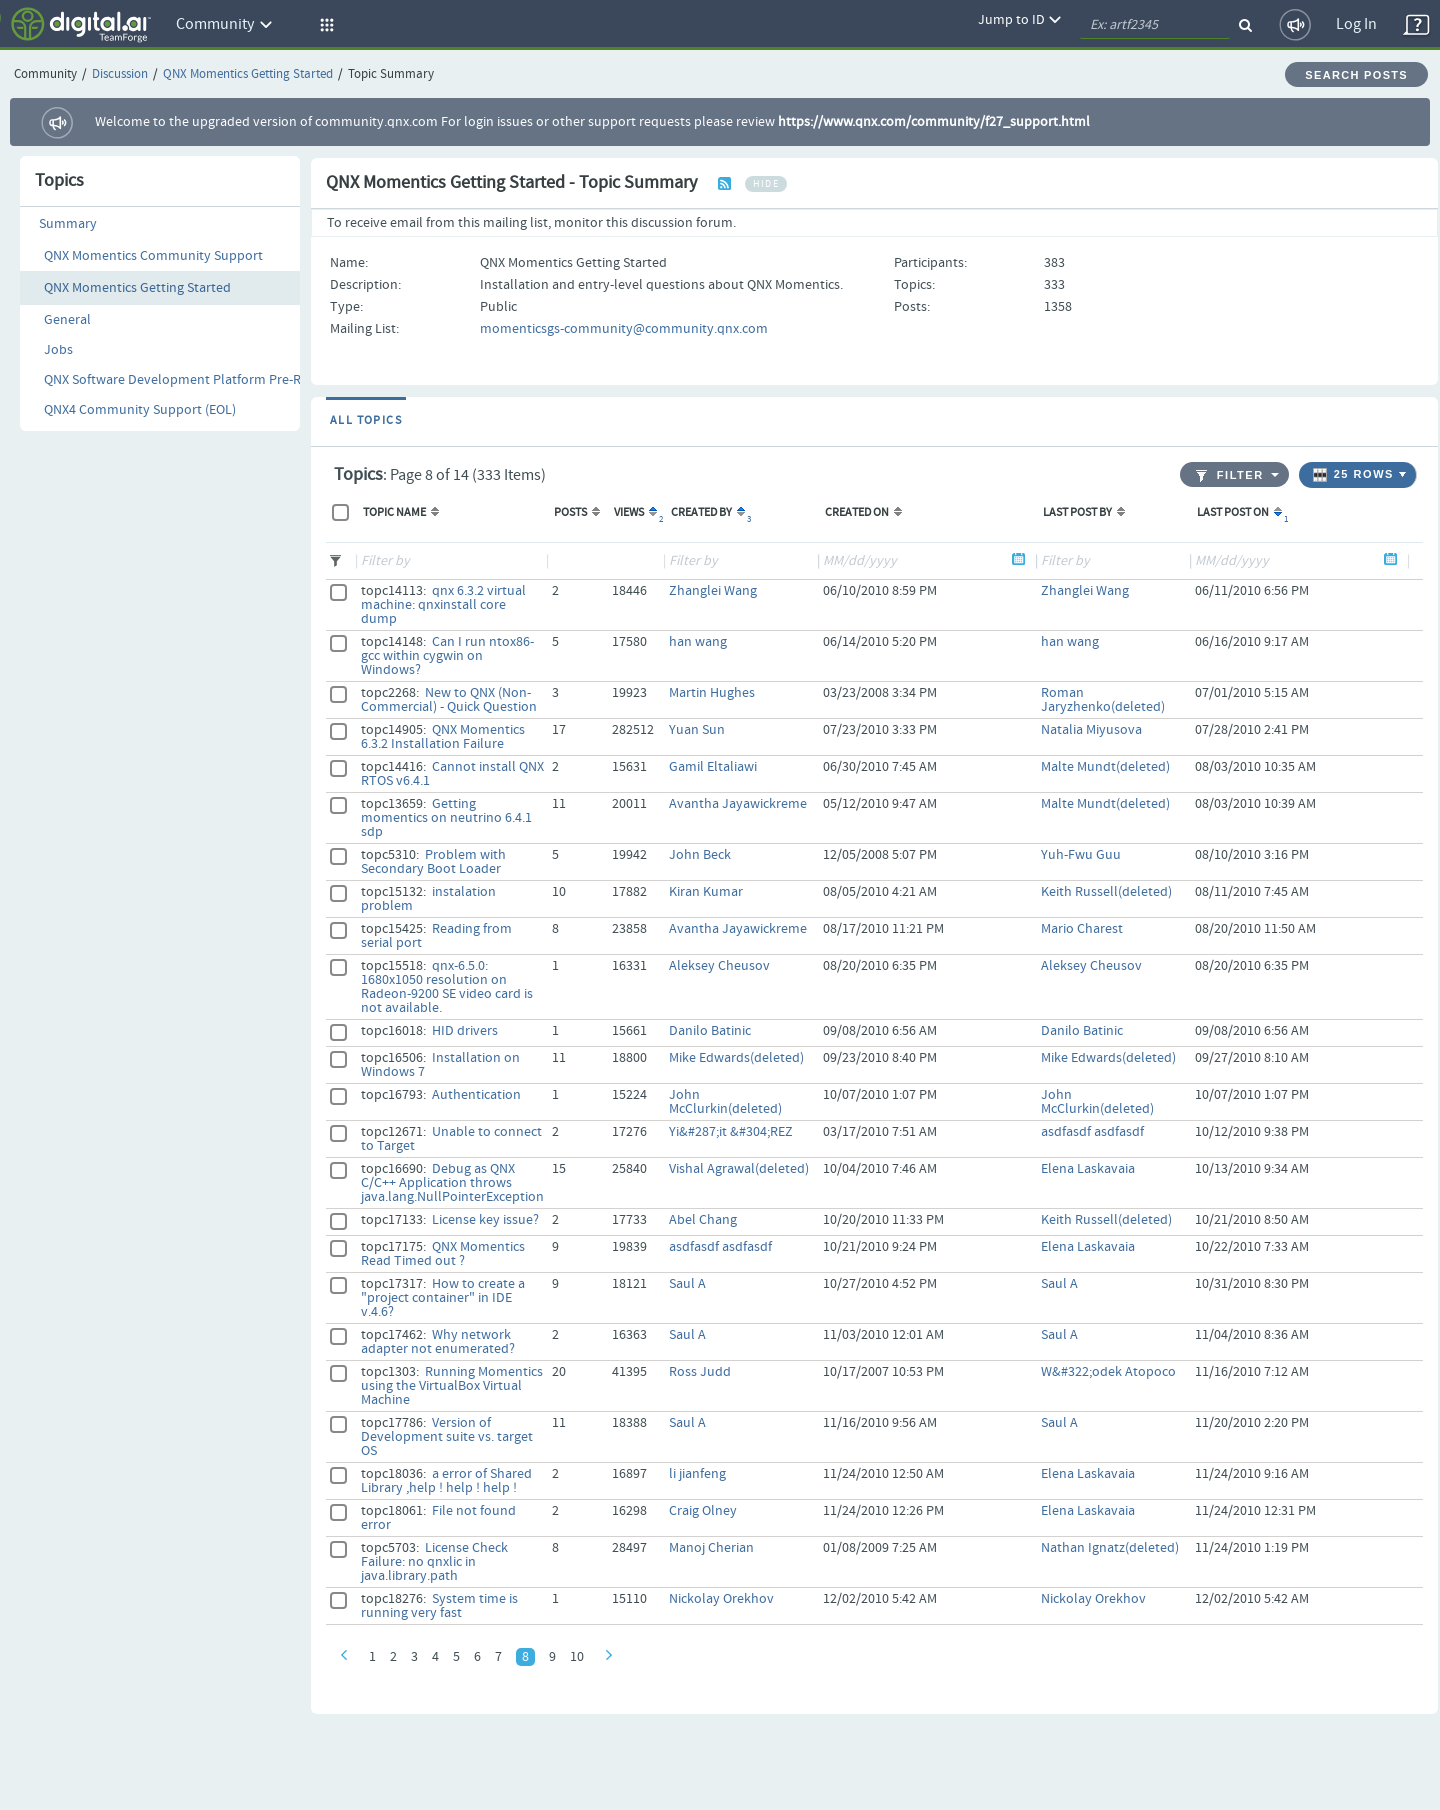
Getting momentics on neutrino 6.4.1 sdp (446, 818)
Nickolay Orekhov (721, 1599)
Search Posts (1356, 75)
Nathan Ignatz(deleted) (1110, 1548)
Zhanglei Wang (713, 591)
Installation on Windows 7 (440, 1065)
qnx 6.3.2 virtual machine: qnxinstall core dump (443, 605)
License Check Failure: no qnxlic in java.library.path (434, 1562)
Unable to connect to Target (451, 1139)
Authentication (476, 1095)
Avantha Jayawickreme (738, 804)
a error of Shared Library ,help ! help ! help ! (446, 1481)
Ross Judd (700, 1372)
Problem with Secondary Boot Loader (433, 862)
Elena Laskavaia (1088, 1169)
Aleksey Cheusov (719, 966)
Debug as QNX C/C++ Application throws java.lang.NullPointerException (452, 1183)
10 (577, 1657)
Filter (1230, 475)
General (67, 320)
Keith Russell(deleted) (1106, 892)
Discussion (120, 74)
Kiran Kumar (706, 892)
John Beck (700, 855)
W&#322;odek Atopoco (1108, 1372)
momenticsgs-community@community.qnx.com (624, 329)
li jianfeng (697, 1474)
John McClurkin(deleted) (725, 1102)
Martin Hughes (712, 693)
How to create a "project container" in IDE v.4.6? (443, 1298)
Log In (1356, 24)
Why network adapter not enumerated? (438, 1342)
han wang (698, 642)
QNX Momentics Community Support (153, 256)
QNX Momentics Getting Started (248, 74)
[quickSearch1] (1155, 25)
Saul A (687, 1284)
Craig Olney (703, 1511)
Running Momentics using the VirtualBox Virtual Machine (452, 1386)
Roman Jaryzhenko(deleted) (1103, 700)
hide (766, 184)
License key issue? (485, 1220)
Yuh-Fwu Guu (1081, 855)
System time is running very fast (439, 1606)
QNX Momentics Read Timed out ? (443, 1254)
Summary (68, 224)
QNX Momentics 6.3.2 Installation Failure (443, 737)
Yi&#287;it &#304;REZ (731, 1132)
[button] (324, 25)
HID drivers (465, 1031)
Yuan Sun (697, 730)
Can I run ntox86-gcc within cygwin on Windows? (447, 656)
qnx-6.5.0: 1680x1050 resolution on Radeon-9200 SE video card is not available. (447, 987)
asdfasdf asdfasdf (1092, 1132)
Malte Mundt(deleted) (1105, 767)
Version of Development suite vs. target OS (447, 1437)
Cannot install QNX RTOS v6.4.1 (452, 774)
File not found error (438, 1518)
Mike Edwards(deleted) (736, 1058)
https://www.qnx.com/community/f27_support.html (934, 122)
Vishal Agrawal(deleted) (739, 1169)
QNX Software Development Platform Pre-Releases (194, 380)
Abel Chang (703, 1220)
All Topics (366, 421)
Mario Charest (1082, 929)
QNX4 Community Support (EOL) (140, 410)
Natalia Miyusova (1091, 730)
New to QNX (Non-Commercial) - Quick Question (449, 700)
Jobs (58, 350)
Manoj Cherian (711, 1548)
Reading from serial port (436, 936)
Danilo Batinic (710, 1031)
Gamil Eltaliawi (713, 767)
